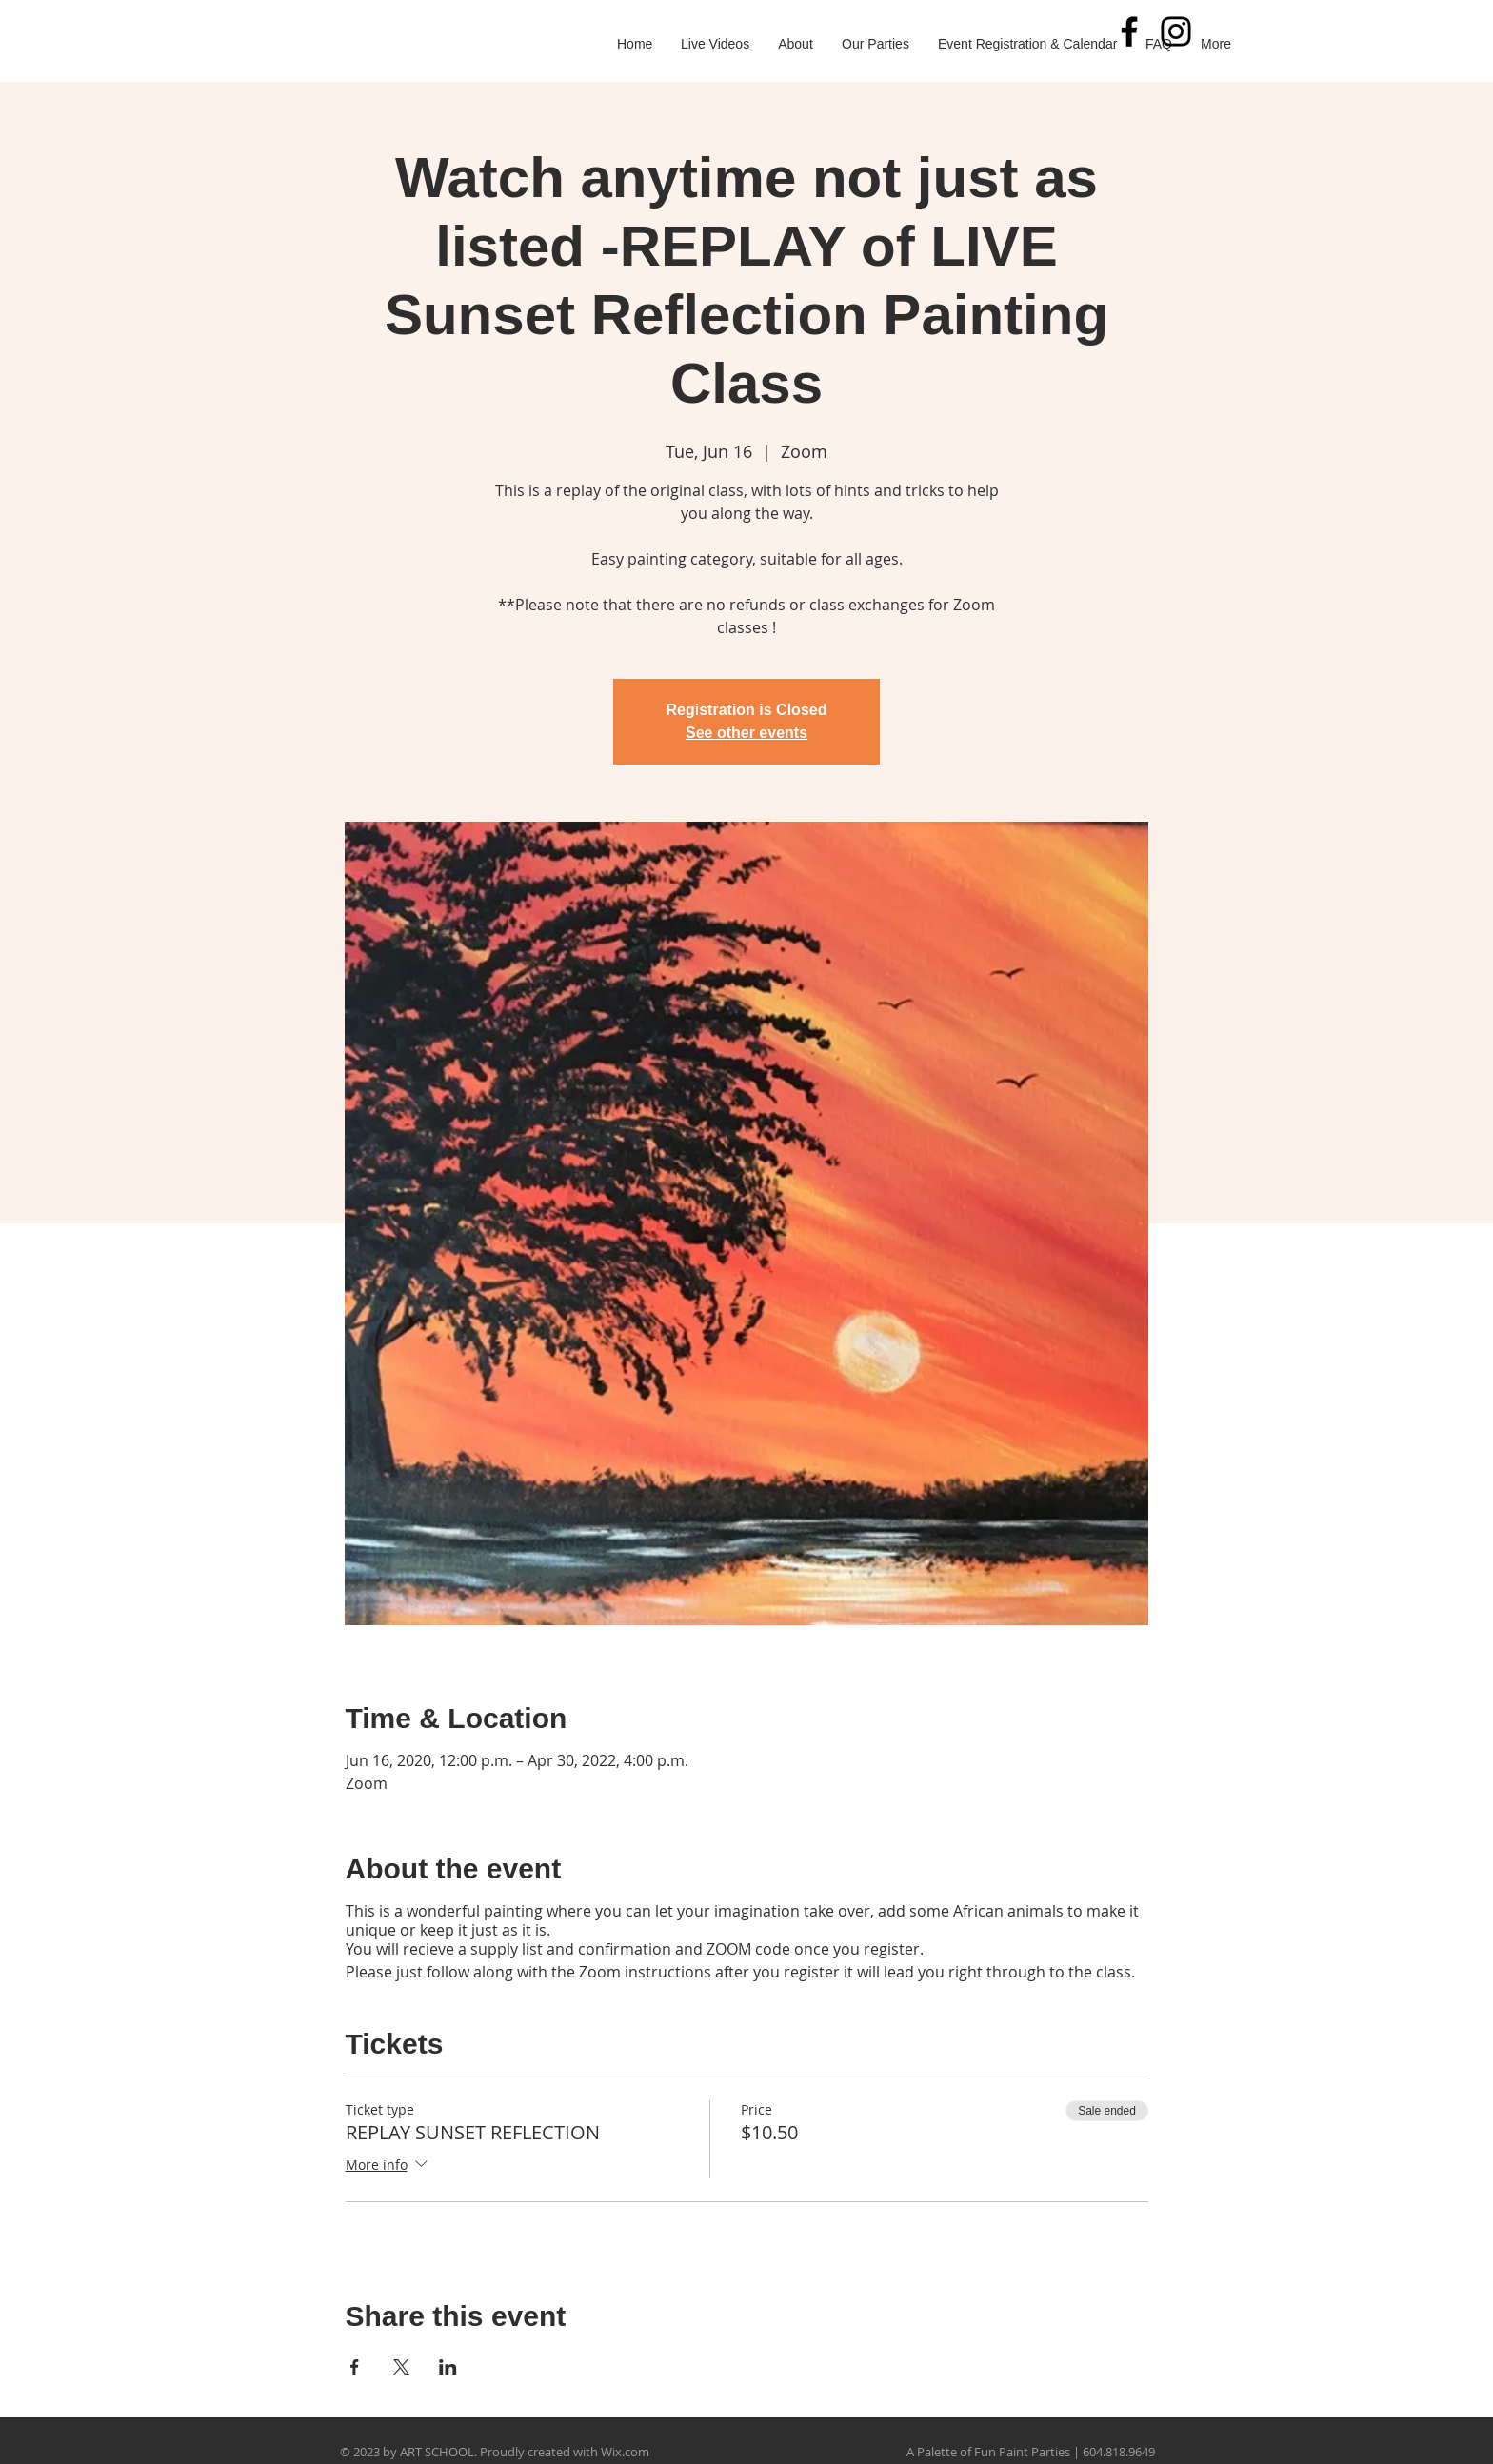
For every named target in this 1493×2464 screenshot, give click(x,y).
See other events (746, 733)
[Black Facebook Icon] (1129, 31)
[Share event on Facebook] (355, 2367)
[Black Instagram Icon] (1176, 31)
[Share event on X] (401, 2367)
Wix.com (625, 2451)
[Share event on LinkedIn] (448, 2367)
